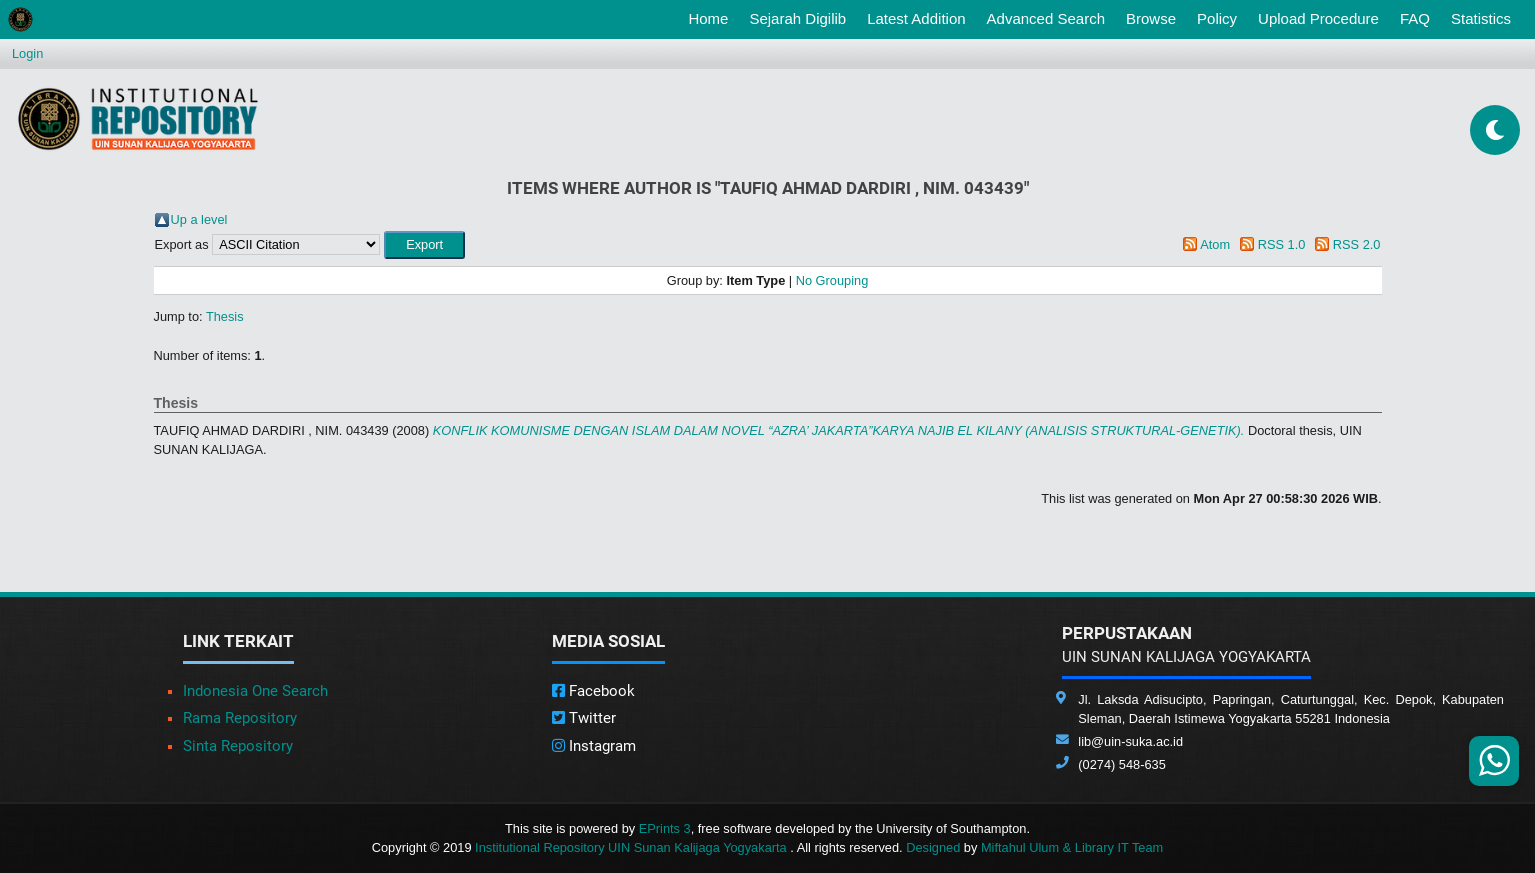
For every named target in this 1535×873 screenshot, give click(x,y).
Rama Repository (240, 718)
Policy (1217, 18)
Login (27, 53)
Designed (933, 847)
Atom (1215, 244)
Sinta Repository (238, 746)
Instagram (594, 746)
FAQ (1415, 18)
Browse (1151, 18)
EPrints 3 (665, 828)
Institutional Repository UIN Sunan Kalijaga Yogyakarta (632, 847)
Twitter (584, 718)
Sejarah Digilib (797, 18)
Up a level (199, 219)
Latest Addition (916, 18)
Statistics (1481, 18)
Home (712, 17)
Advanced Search (1046, 18)
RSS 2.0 (1357, 244)
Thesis (225, 316)
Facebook (593, 691)
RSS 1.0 (1282, 244)
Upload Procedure (1318, 18)
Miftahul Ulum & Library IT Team (1072, 847)
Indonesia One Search (255, 691)
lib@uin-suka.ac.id (1130, 741)
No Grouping (832, 280)
